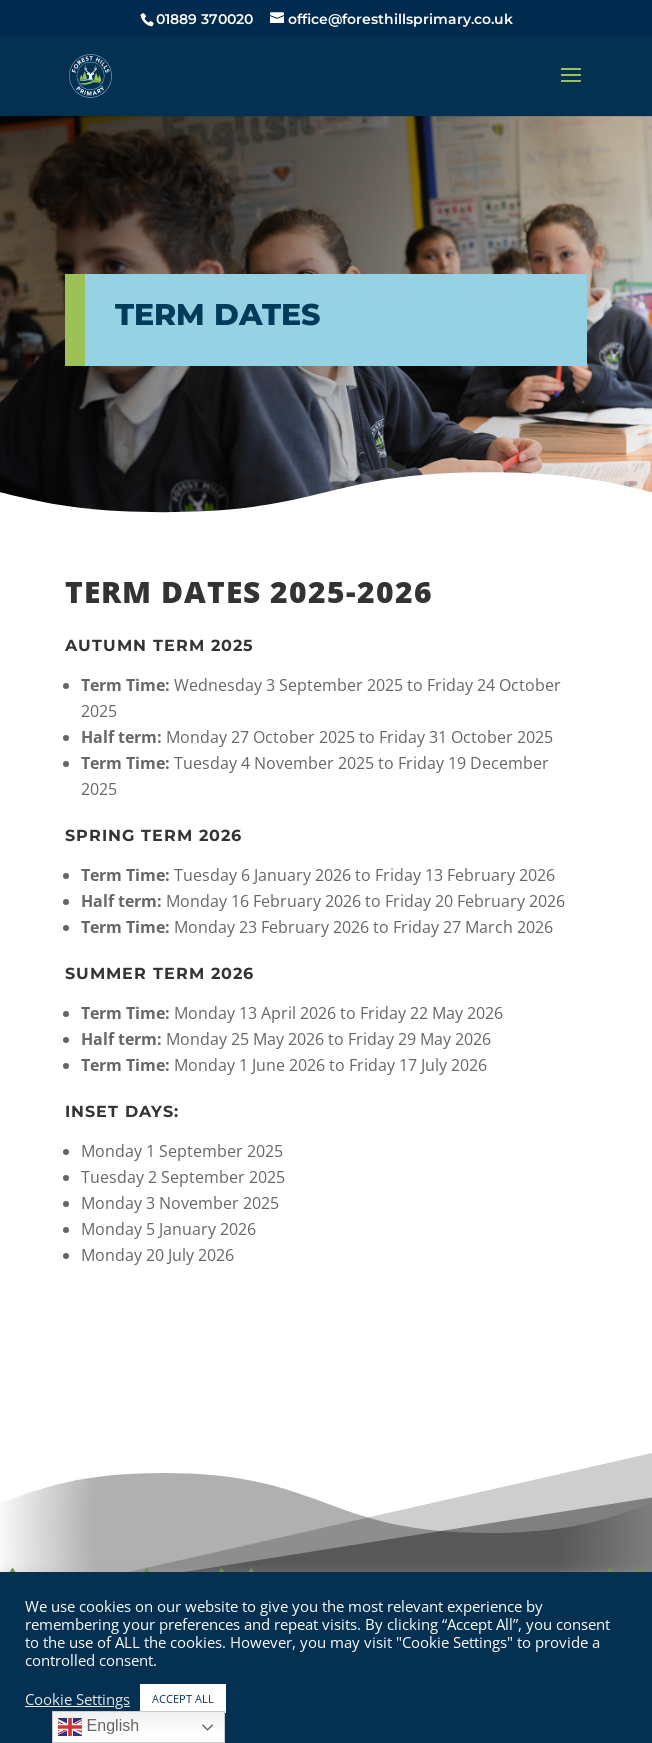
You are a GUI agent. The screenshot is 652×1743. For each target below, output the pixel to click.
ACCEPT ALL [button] (183, 1698)
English (98, 1727)
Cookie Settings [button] (77, 1699)
